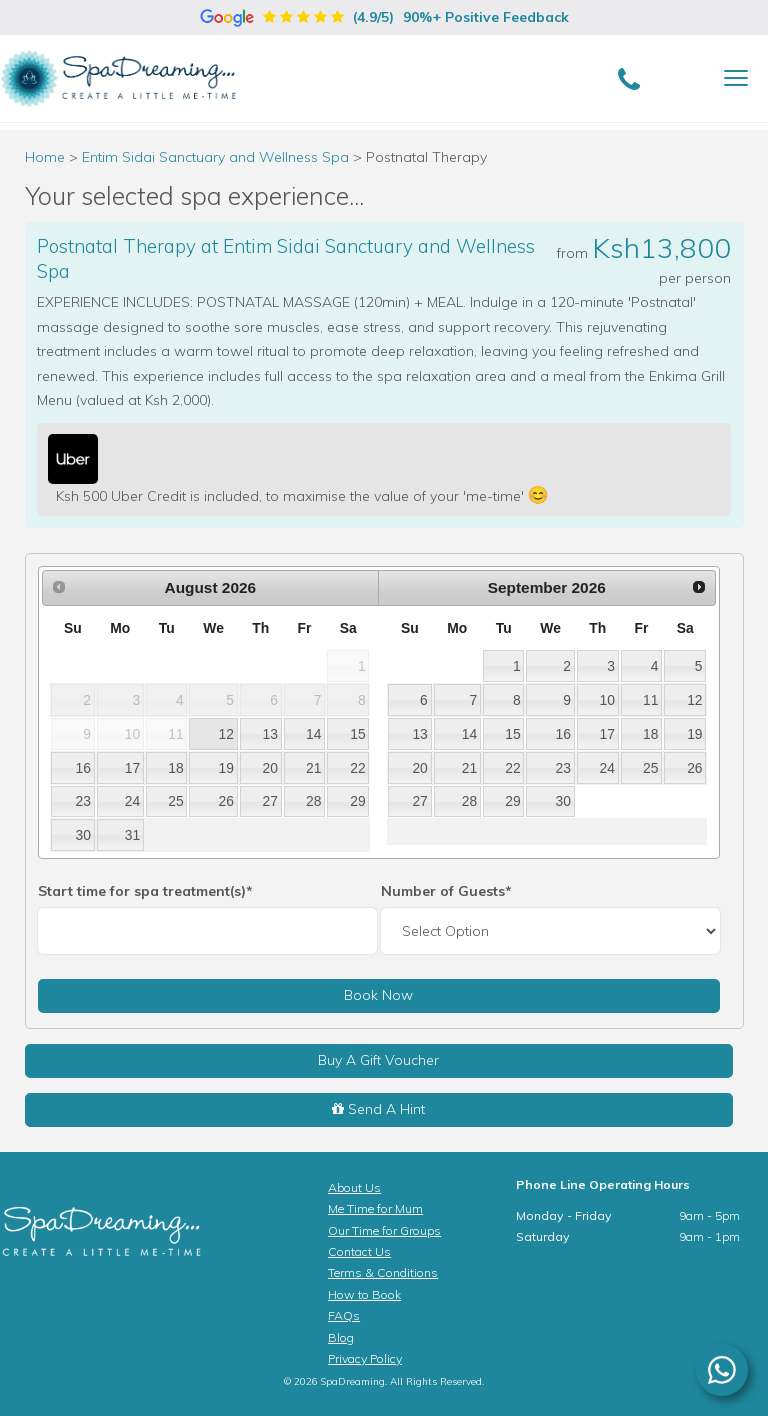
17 (132, 768)
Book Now (378, 995)
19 (226, 768)
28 (313, 801)
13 (270, 734)
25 (175, 801)
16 (82, 768)
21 (313, 768)
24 (132, 801)
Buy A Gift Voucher (378, 1060)
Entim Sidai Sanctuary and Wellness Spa (217, 157)
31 (132, 835)
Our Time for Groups (384, 1230)
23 (82, 801)
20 (270, 768)
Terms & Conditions (383, 1272)
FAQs (344, 1315)
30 (82, 835)
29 (357, 801)
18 (175, 768)
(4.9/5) (384, 17)
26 (226, 801)
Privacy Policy (365, 1358)
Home (45, 157)
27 (270, 801)
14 (313, 734)
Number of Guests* (446, 891)
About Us (354, 1187)
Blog (341, 1337)
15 (357, 734)
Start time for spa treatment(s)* (145, 891)
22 (357, 768)
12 (226, 734)
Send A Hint (378, 1109)
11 (650, 700)
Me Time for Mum (375, 1208)
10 (607, 700)
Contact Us (359, 1251)
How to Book (364, 1294)
